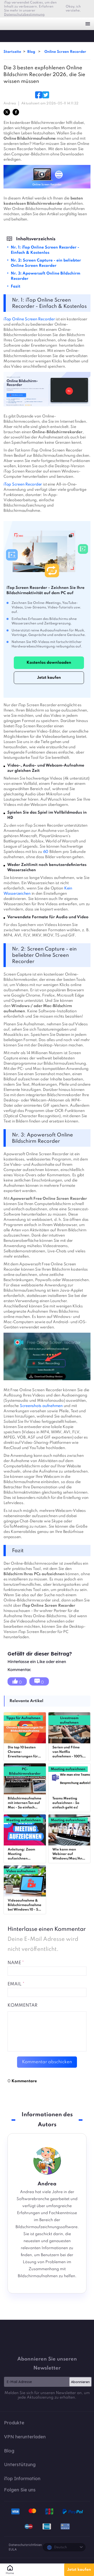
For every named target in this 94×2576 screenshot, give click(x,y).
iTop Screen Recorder (23, 485)
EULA (13, 2549)
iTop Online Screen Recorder (29, 319)
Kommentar (22, 2005)
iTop (9, 36)
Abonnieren (80, 2382)
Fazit (15, 287)
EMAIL (16, 1984)
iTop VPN (12, 24)
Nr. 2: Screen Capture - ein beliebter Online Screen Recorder (46, 263)
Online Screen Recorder (65, 52)
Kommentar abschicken (47, 2062)
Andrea (10, 103)
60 (46, 852)
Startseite (12, 52)
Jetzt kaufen (79, 2570)
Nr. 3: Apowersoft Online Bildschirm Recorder (45, 276)
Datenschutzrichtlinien (25, 2545)
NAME (16, 1963)
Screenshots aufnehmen (41, 1406)
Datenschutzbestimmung (24, 14)
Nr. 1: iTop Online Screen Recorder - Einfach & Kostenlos (45, 250)
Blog (31, 52)
